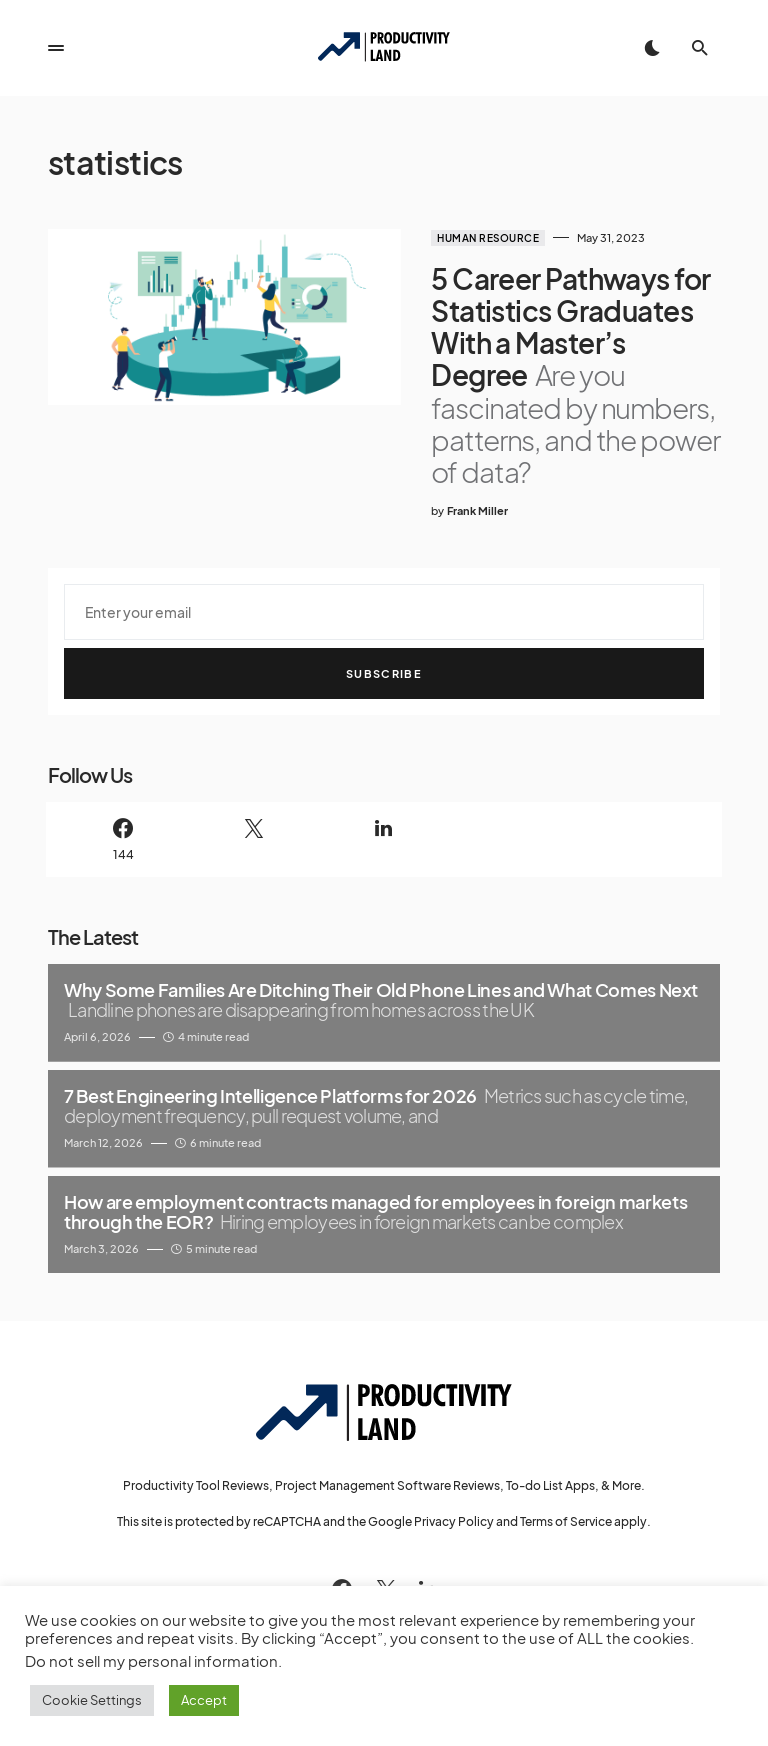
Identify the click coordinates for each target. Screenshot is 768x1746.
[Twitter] (253, 807)
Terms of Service (566, 1490)
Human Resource (473, 238)
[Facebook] (123, 807)
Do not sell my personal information (151, 1661)
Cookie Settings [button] (92, 1700)
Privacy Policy (454, 1490)
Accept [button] (204, 1700)
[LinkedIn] (384, 807)
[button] (56, 48)
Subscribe (384, 641)
